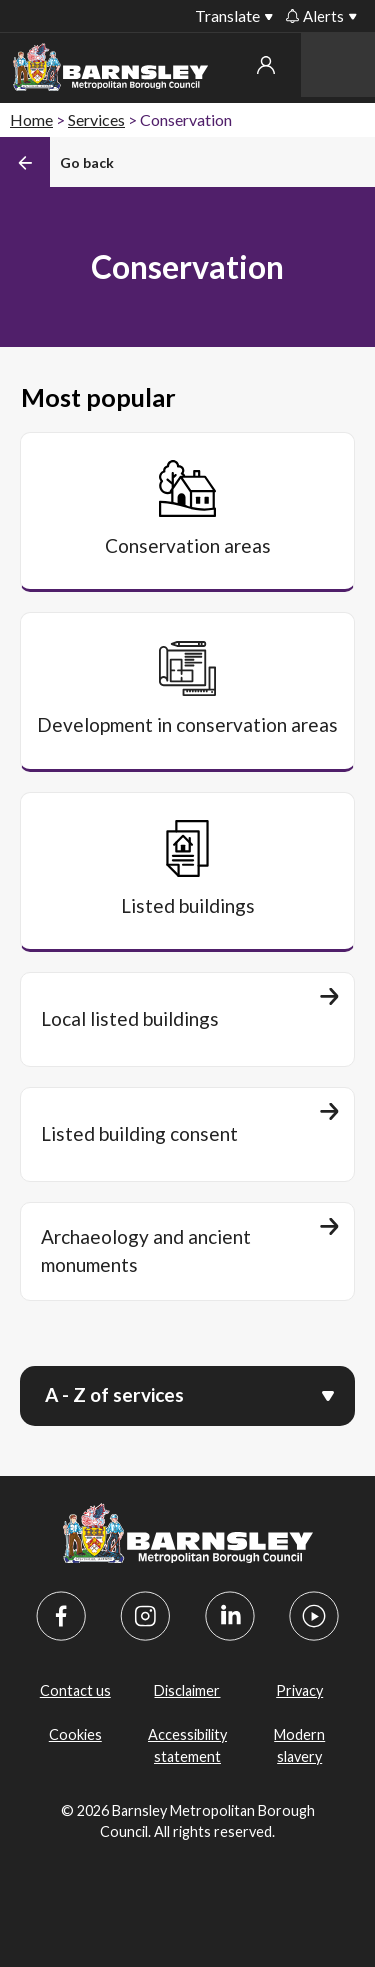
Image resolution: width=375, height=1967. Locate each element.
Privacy (299, 1690)
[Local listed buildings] (187, 1019)
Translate (227, 15)
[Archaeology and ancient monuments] (187, 1251)
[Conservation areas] (187, 511)
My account (266, 65)
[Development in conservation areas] (187, 691)
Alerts (315, 16)
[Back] (57, 162)
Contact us (75, 1690)
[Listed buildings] (187, 871)
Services (96, 119)
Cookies (75, 1734)
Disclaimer (187, 1690)
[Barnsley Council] (110, 70)
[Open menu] (328, 1394)
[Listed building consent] (187, 1134)
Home (31, 119)
